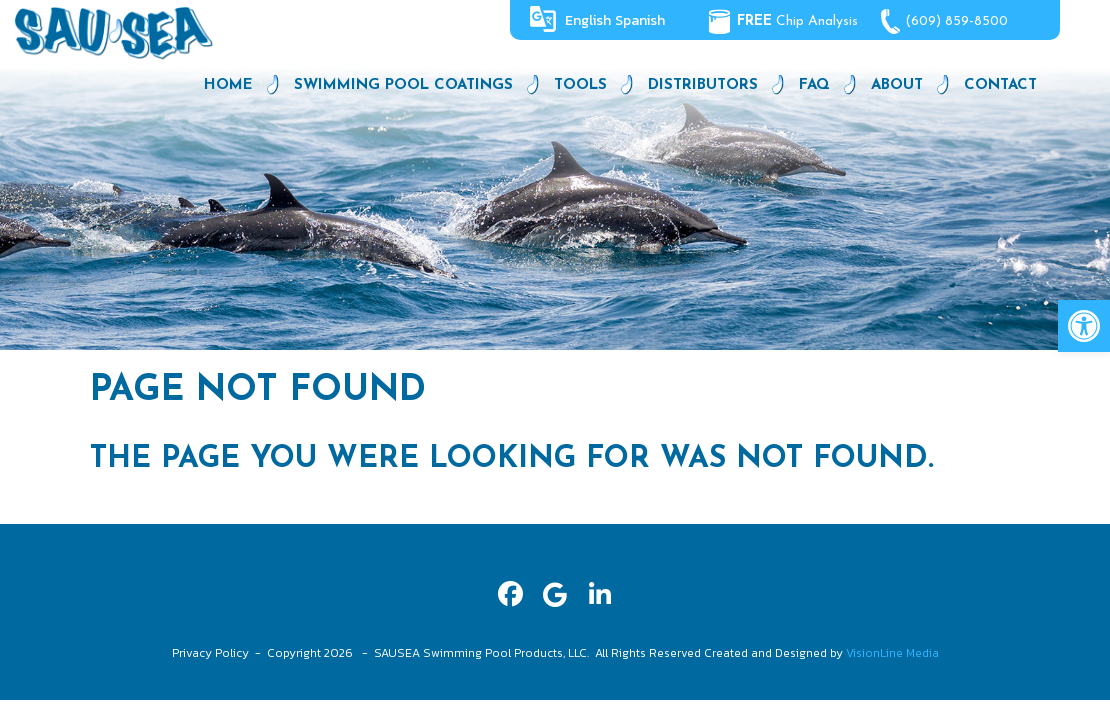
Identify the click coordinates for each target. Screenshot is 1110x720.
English (588, 20)
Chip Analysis (796, 21)
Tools (580, 85)
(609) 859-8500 (957, 21)
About (897, 85)
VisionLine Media (892, 653)
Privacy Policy (210, 653)
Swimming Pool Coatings (403, 85)
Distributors (703, 85)
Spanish (640, 20)
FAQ (814, 85)
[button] (1084, 326)
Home (228, 85)
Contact (1000, 85)
